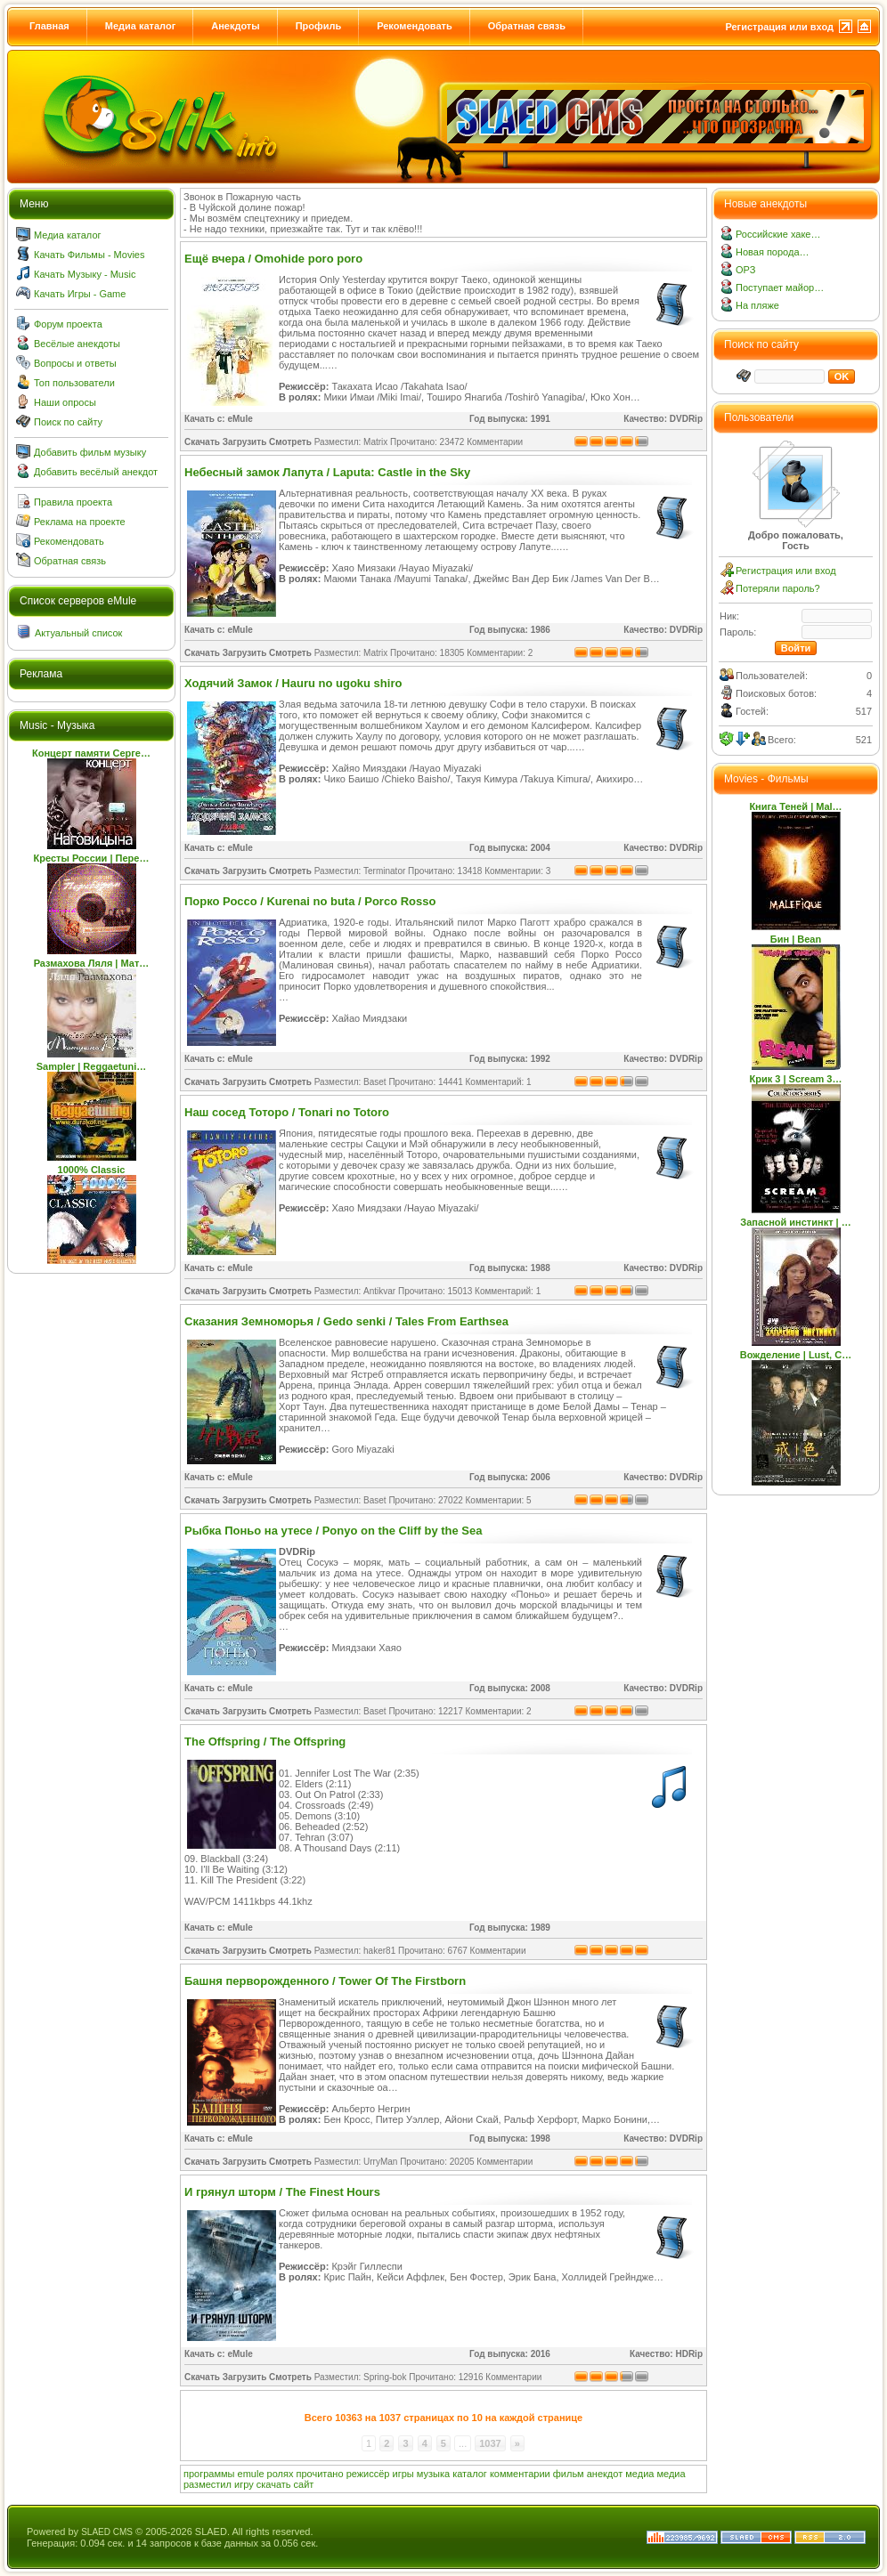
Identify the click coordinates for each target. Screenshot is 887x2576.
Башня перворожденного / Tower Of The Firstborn (325, 1981)
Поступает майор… (780, 287)
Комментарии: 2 (500, 653)
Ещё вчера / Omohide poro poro (273, 258)
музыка (433, 2473)
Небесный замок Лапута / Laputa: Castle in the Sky (327, 472)
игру (244, 2484)
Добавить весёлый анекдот (96, 471)
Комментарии (495, 442)
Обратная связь (527, 25)
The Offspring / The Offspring (265, 1741)
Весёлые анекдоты (77, 343)
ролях (280, 2473)
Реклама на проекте (80, 521)
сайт (304, 2484)
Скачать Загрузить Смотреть (248, 442)
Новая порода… (773, 252)
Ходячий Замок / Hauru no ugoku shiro (293, 683)
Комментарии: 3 (517, 871)
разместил (207, 2484)
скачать (273, 2484)
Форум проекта (68, 324)
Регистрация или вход (779, 26)
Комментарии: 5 (499, 1500)
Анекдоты (235, 25)
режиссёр (368, 2473)
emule (251, 2473)
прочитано (320, 2473)
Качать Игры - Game (80, 293)
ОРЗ (745, 269)
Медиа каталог (140, 25)
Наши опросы (65, 402)
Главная (49, 25)
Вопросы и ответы (75, 363)
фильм (568, 2473)
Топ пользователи (74, 382)
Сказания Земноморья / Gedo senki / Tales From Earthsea (346, 1321)
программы (208, 2473)
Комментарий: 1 (499, 1082)
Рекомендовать (414, 25)
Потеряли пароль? (778, 588)
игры (403, 2473)
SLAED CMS (107, 2532)
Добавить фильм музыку (90, 452)
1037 (489, 2443)
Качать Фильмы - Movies (89, 254)
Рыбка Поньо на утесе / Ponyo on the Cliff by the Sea (333, 1530)
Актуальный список (78, 633)
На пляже (757, 305)
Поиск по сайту (68, 422)
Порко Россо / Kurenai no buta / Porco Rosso (309, 901)
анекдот (605, 2473)
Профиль (318, 25)
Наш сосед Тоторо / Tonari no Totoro (286, 1112)
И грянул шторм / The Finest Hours (282, 2192)
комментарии (520, 2473)
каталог (469, 2473)
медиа (639, 2473)
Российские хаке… (778, 234)
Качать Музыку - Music (84, 274)
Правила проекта (73, 502)
